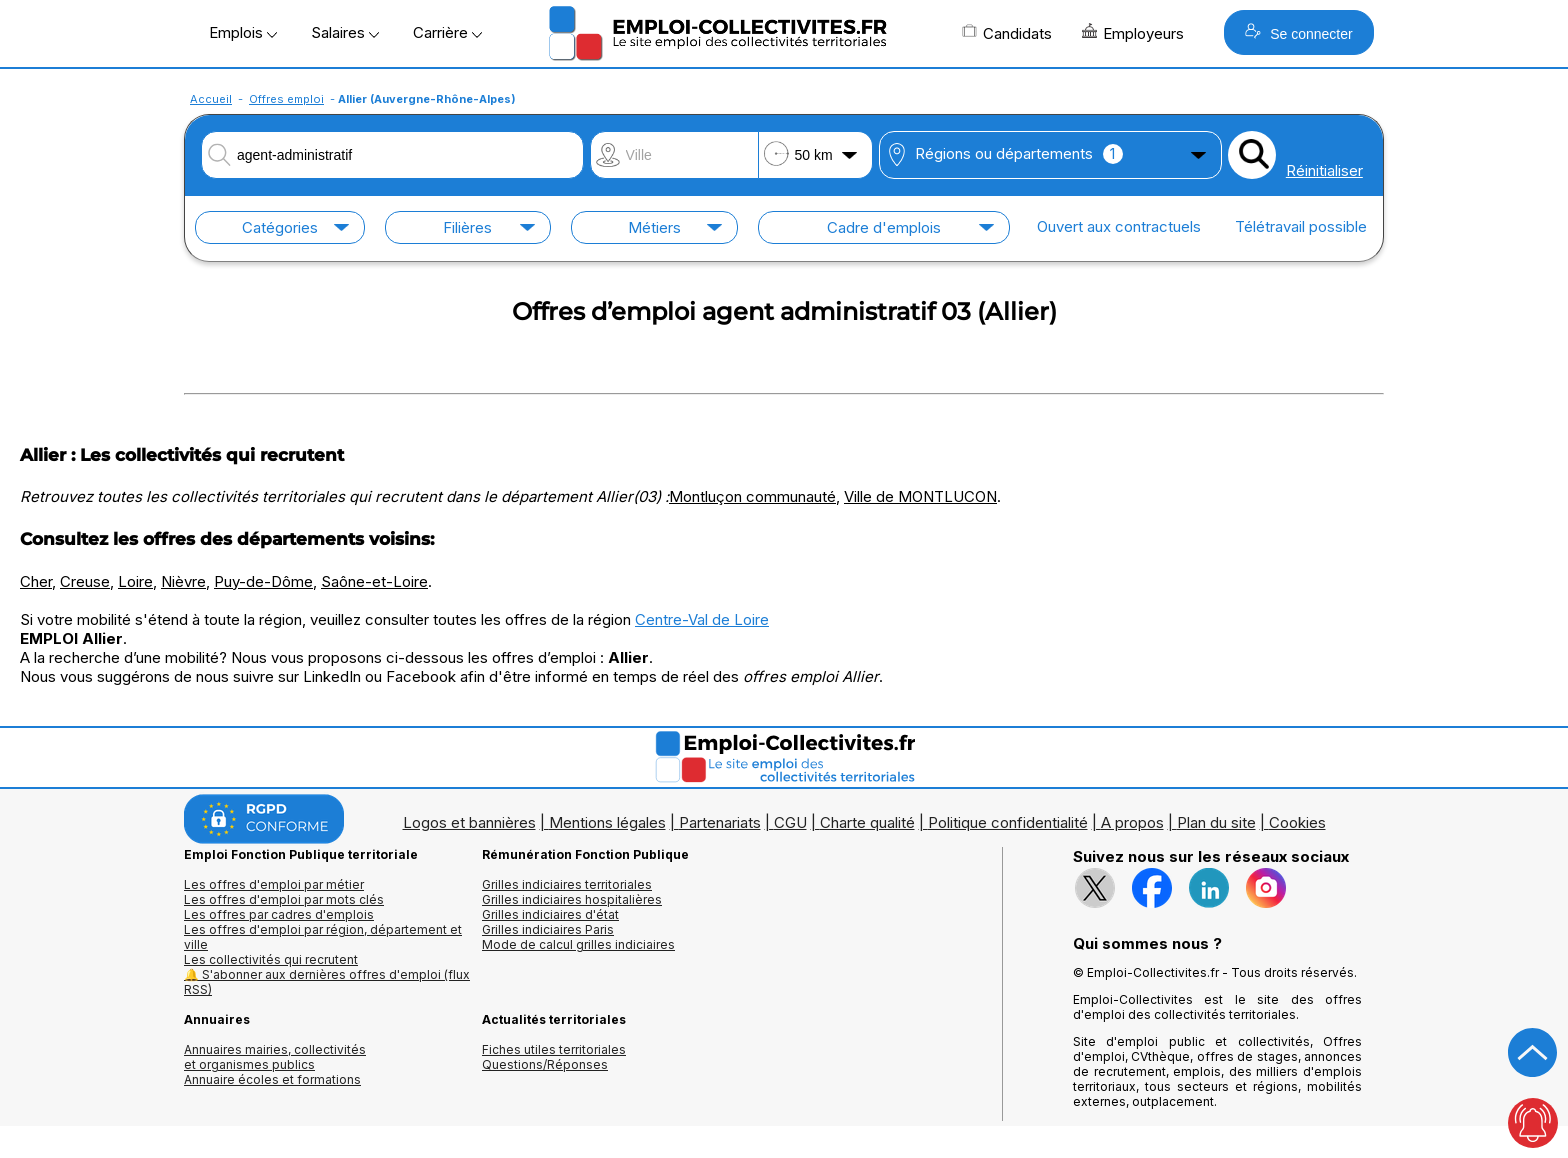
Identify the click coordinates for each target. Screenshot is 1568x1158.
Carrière (447, 32)
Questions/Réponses (545, 1064)
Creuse (85, 581)
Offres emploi (286, 99)
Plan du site (1216, 822)
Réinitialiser (1324, 170)
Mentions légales (607, 822)
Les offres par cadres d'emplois (279, 914)
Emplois (243, 32)
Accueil (211, 99)
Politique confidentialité (1008, 822)
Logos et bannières (469, 822)
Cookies (1297, 822)
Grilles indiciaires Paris (548, 929)
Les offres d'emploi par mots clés (284, 899)
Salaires (345, 32)
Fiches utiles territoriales (554, 1049)
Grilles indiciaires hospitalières (572, 899)
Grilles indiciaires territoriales (567, 884)
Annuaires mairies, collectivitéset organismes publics (275, 1057)
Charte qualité (867, 822)
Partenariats (720, 822)
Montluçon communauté (752, 496)
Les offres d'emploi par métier (274, 884)
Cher (36, 581)
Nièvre (183, 581)
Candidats (1007, 33)
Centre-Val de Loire (702, 619)
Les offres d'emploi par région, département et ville (323, 937)
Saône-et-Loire (374, 581)
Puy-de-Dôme (263, 581)
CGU (790, 822)
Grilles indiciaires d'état (550, 914)
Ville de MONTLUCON (920, 496)
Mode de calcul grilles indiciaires (578, 944)
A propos (1132, 822)
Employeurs (1133, 33)
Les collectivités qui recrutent (271, 959)
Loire (135, 581)
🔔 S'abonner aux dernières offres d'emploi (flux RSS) (327, 982)
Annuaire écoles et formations (272, 1079)
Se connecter (1298, 32)
